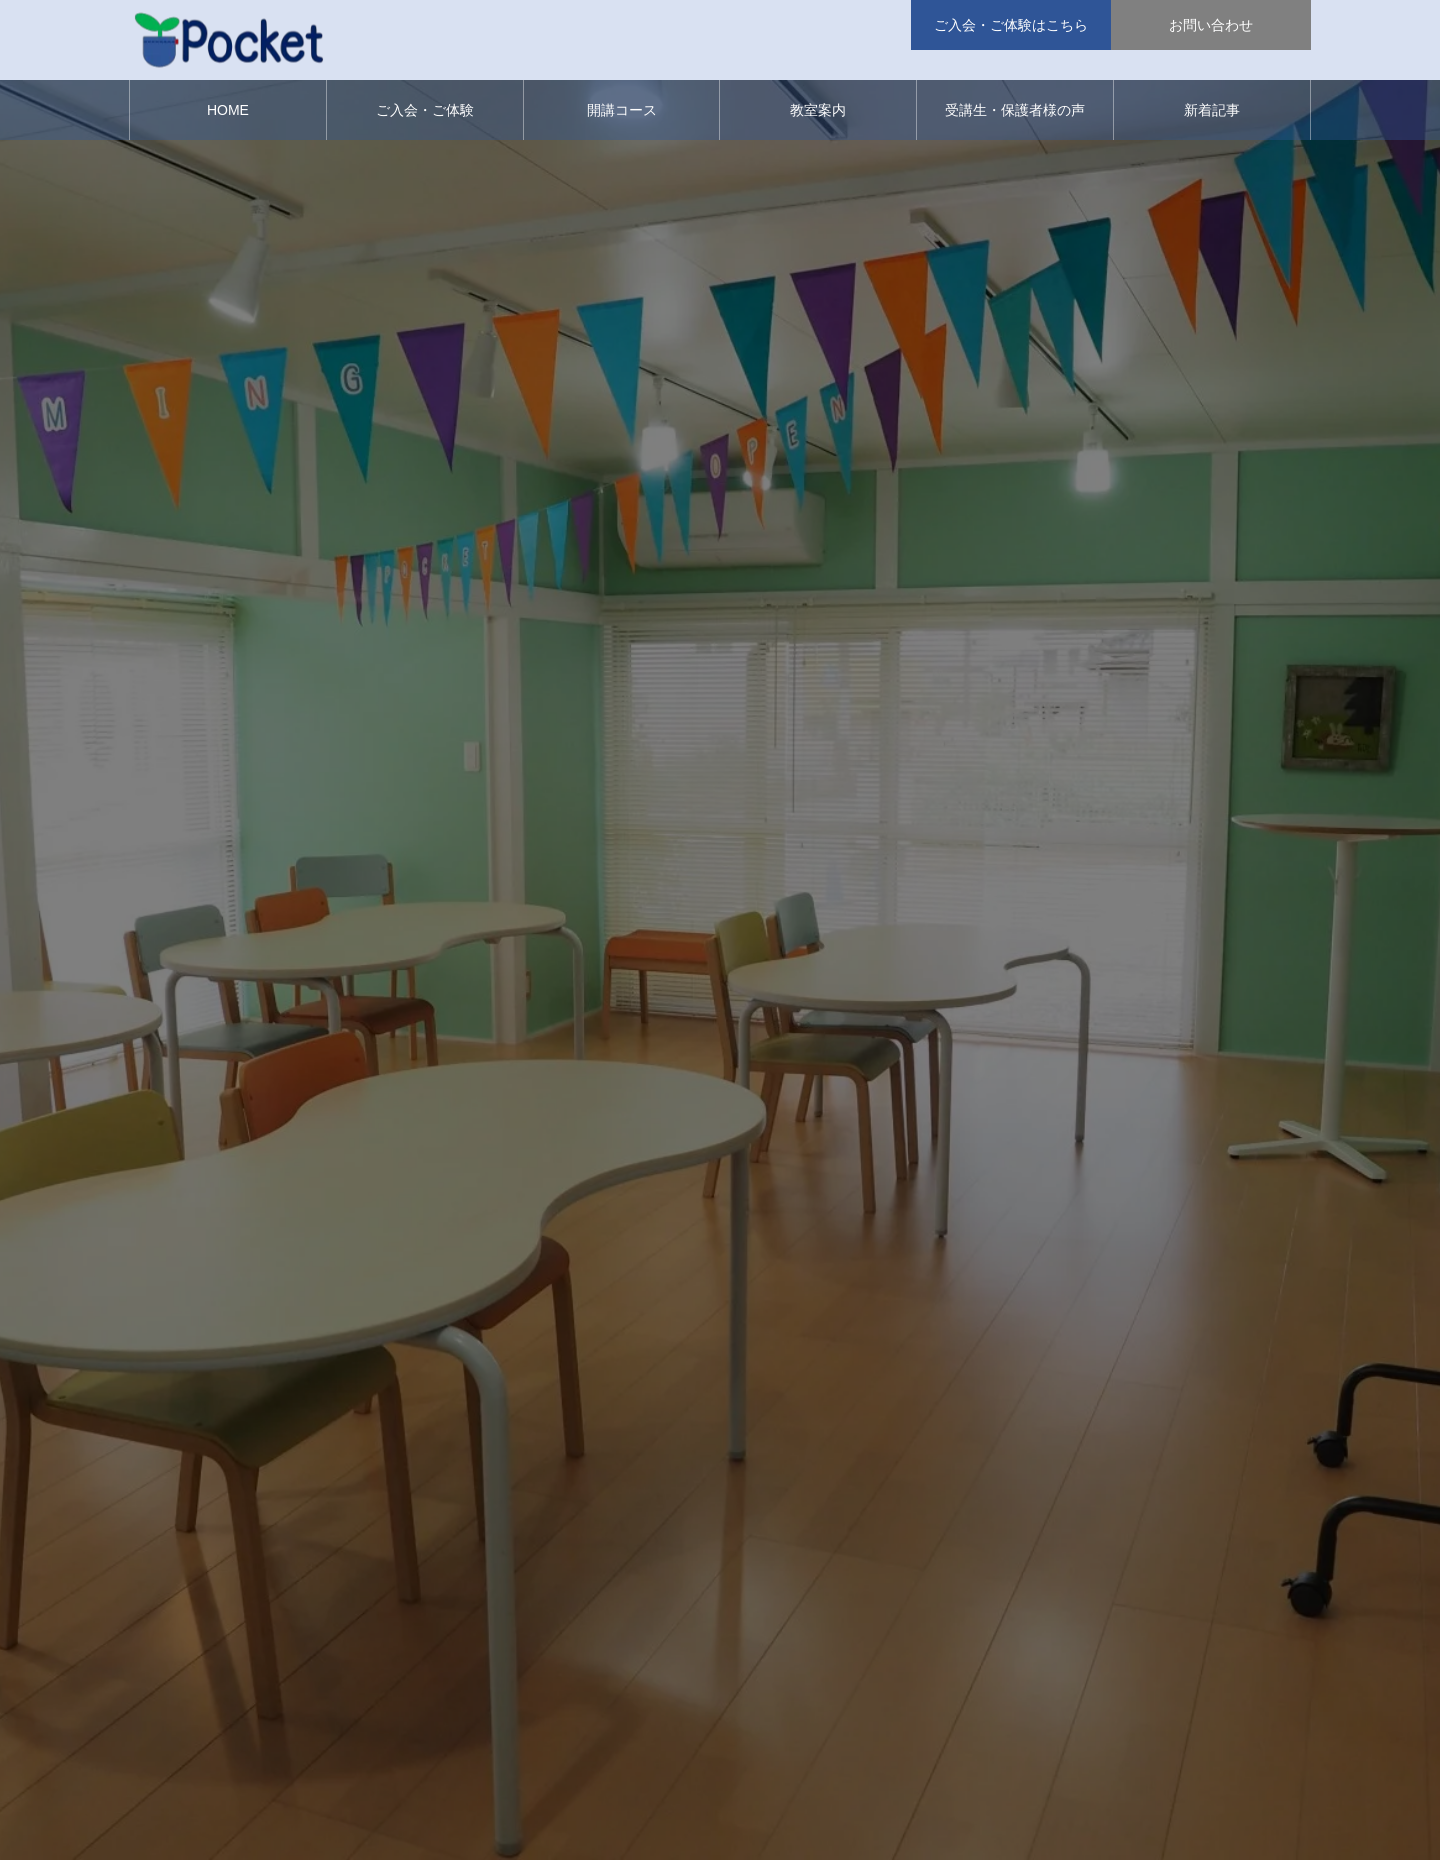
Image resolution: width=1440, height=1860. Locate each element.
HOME (228, 110)
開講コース (622, 110)
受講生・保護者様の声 (1015, 110)
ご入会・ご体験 (425, 110)
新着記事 (1212, 110)
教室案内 (818, 110)
